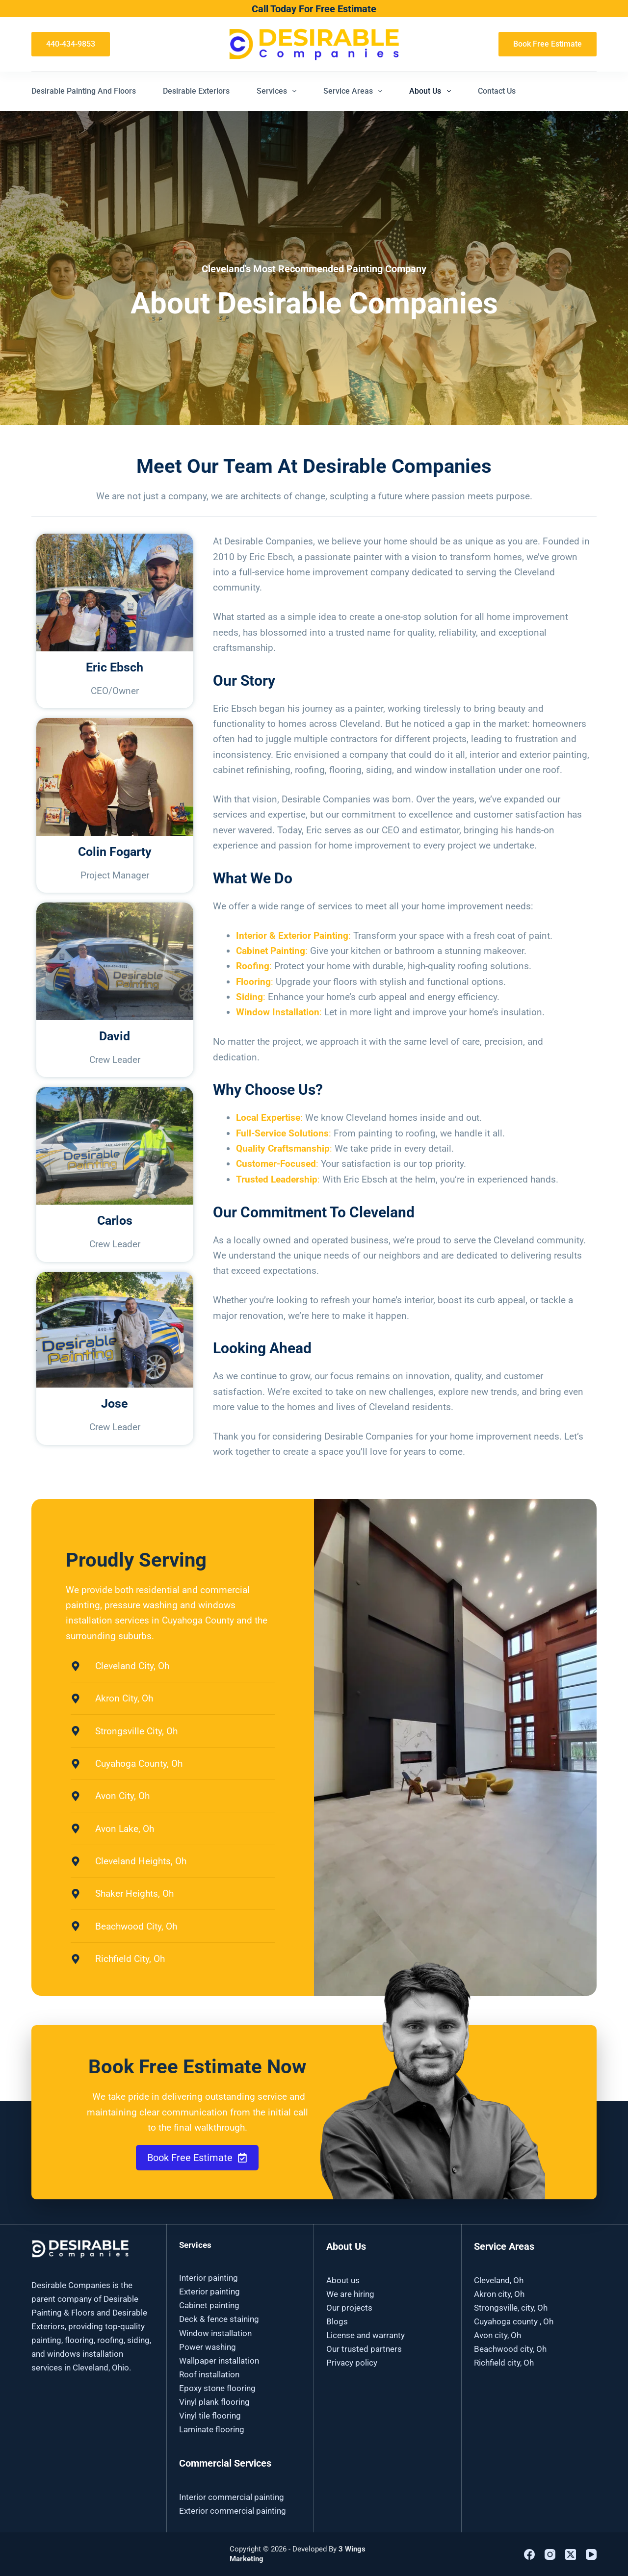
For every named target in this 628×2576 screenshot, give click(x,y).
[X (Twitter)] (570, 2554)
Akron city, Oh (499, 2294)
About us (343, 2280)
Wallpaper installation (219, 2361)
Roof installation (209, 2374)
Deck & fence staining (219, 2319)
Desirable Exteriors (196, 91)
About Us (431, 91)
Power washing (207, 2347)
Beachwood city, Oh (510, 2349)
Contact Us (497, 91)
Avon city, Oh (497, 2335)
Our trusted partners (364, 2349)
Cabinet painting (209, 2305)
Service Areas (354, 91)
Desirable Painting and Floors (83, 91)
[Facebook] (529, 2554)
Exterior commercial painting (232, 2511)
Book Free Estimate (547, 44)
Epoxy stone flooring (217, 2388)
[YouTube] (591, 2554)
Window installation (215, 2333)
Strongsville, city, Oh (511, 2308)
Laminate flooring (211, 2429)
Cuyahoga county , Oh (513, 2321)
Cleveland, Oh (498, 2280)
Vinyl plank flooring (214, 2402)
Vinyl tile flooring (210, 2416)
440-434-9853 (70, 44)
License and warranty (365, 2335)
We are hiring (350, 2294)
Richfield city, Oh (504, 2363)
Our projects (349, 2308)
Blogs (337, 2321)
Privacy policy (351, 2363)
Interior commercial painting (231, 2497)
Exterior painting (209, 2291)
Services (278, 91)
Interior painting (208, 2278)
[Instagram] (550, 2554)
